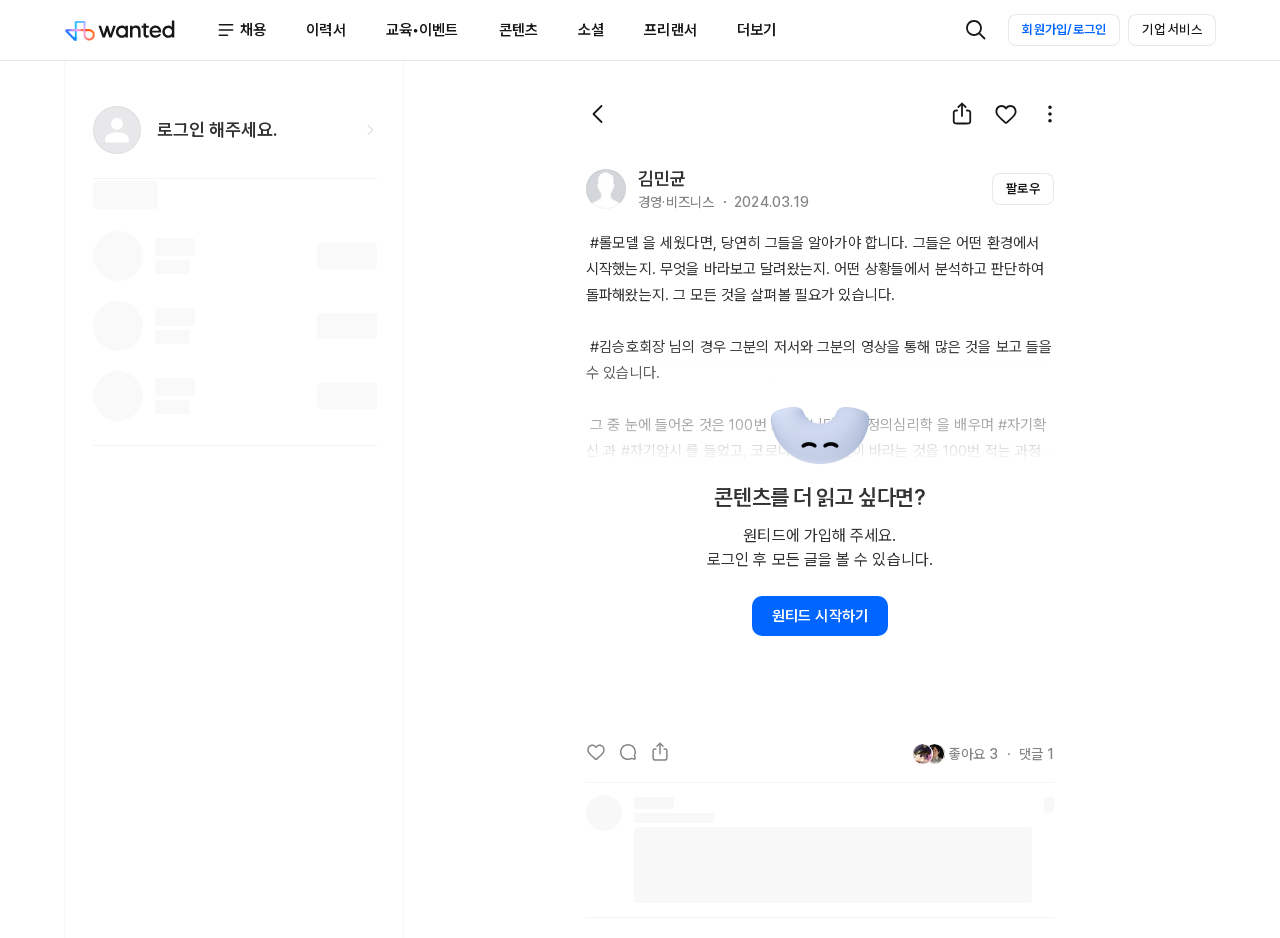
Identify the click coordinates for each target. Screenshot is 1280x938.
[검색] (976, 30)
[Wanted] (140, 30)
